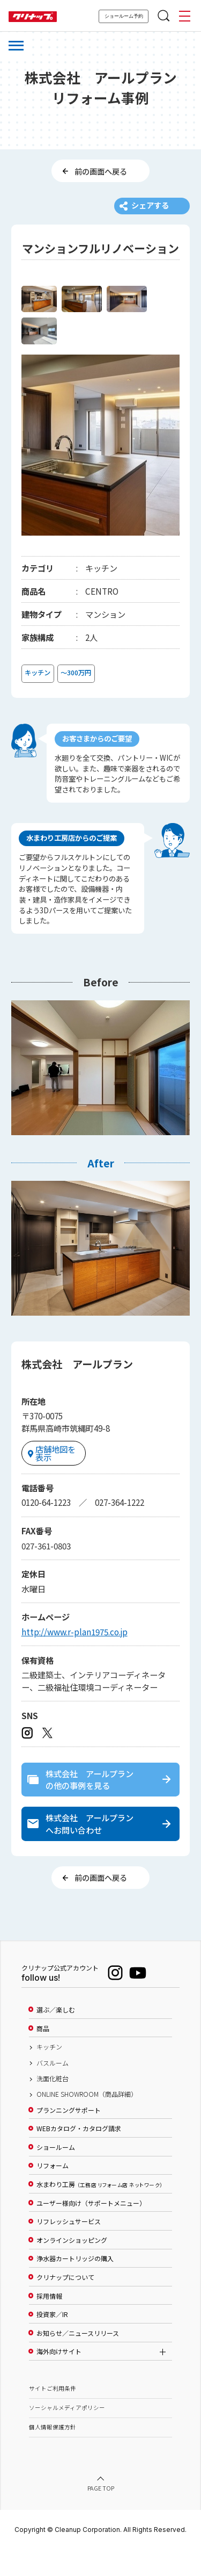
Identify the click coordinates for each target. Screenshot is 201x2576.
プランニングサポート (68, 2137)
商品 (42, 2055)
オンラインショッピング (71, 2267)
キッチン (49, 2073)
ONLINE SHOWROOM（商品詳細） (86, 2121)
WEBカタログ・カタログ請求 (78, 2156)
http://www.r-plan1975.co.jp (74, 1649)
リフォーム (52, 2193)
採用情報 (49, 2323)
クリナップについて (65, 2304)
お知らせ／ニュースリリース (77, 2360)
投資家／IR (52, 2341)
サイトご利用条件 (52, 2416)
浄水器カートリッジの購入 (75, 2286)
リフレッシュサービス (68, 2249)
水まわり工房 (99, 2211)
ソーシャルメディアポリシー (67, 2435)
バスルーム (52, 2090)
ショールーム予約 (124, 16)
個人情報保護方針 (52, 2454)
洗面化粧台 (52, 2105)
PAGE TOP (101, 2516)
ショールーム (55, 2174)
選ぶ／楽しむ (55, 2036)
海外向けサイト (58, 2379)
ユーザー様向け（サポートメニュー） (91, 2230)
